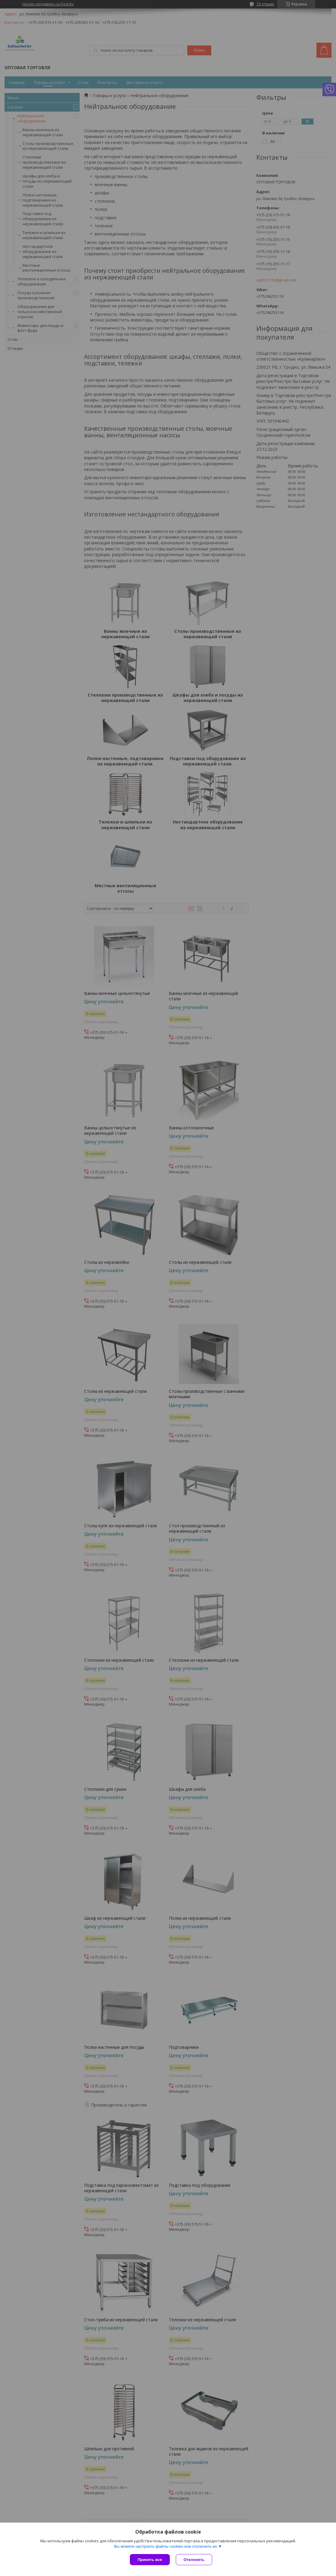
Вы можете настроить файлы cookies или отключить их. (166, 2546)
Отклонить (194, 2559)
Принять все (150, 2559)
